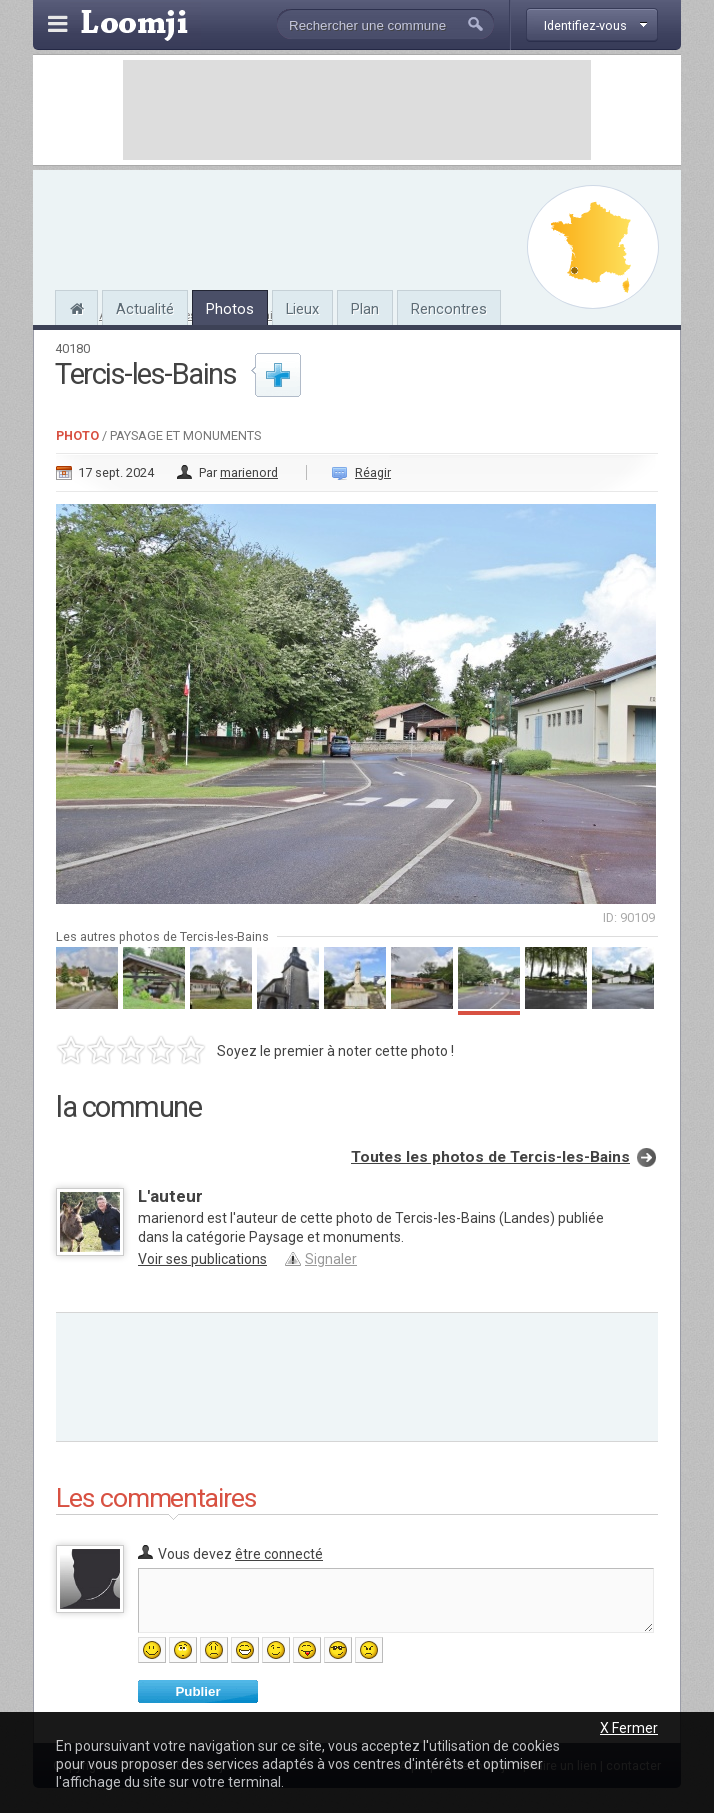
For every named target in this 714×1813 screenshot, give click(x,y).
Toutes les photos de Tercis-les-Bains (490, 1157)
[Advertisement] (357, 110)
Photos (230, 309)
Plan (365, 309)
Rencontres (449, 309)
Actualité (145, 309)
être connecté (279, 1554)
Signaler (331, 1259)
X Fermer (629, 1728)
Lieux (302, 309)
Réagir (373, 472)
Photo (77, 435)
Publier (197, 1691)
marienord (249, 472)
